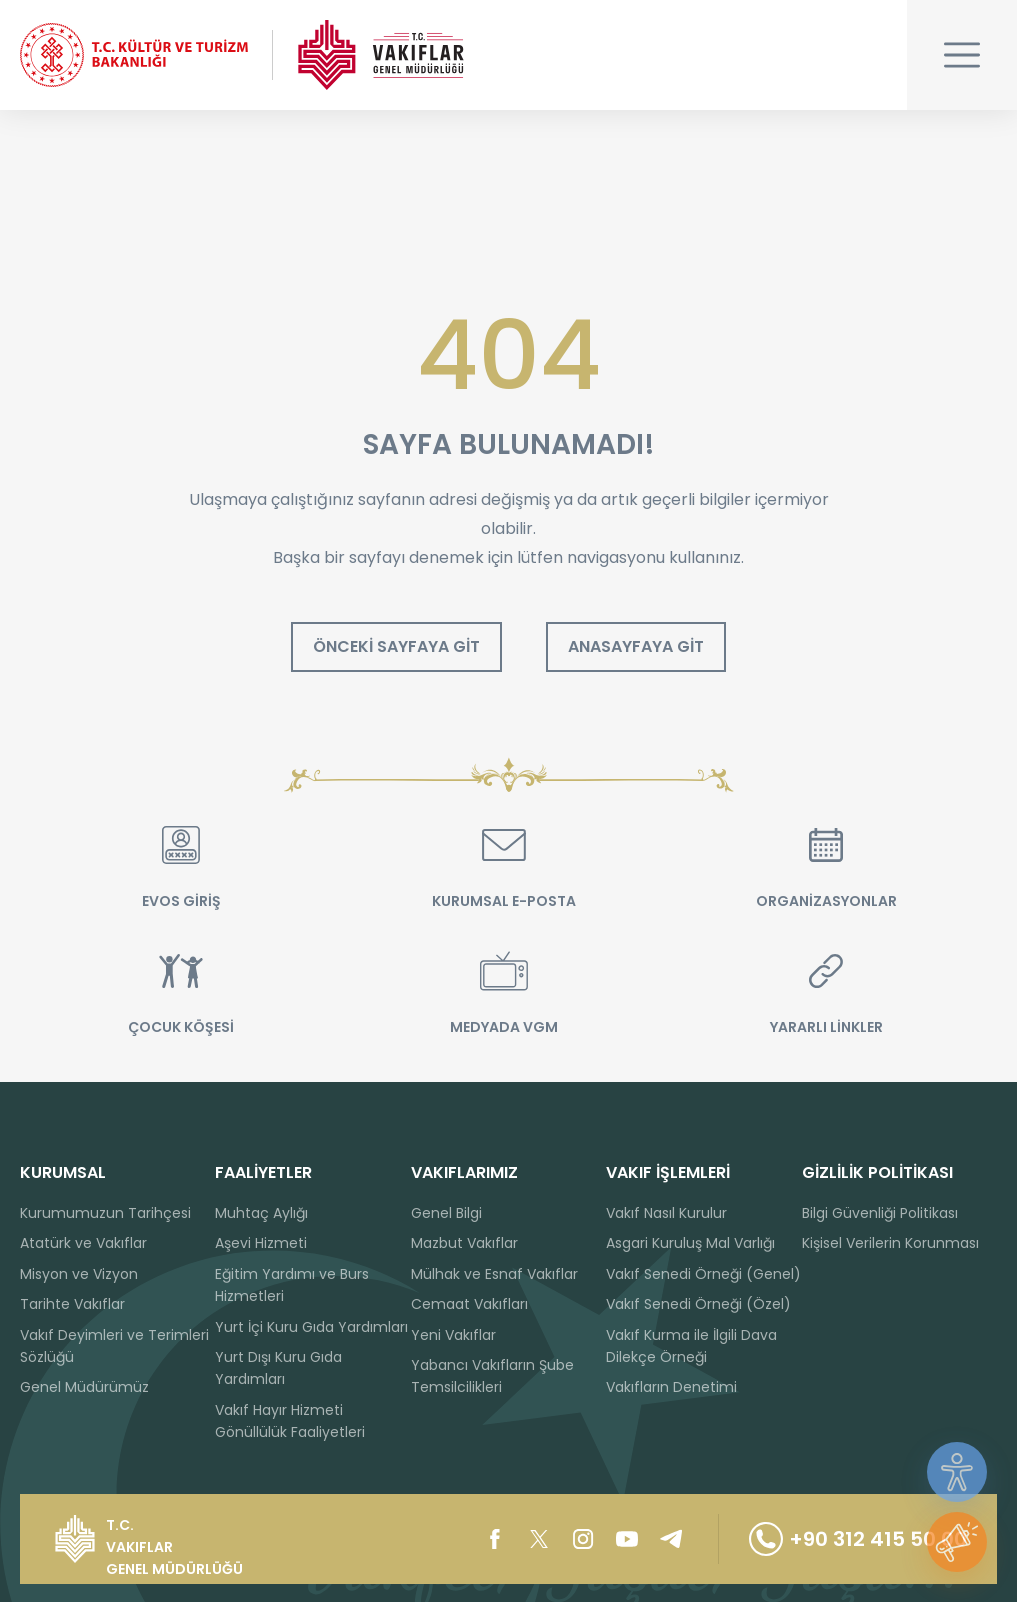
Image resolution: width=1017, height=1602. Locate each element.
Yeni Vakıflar (453, 1335)
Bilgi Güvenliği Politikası (880, 1213)
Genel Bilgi (446, 1213)
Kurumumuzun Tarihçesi (105, 1213)
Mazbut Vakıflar (464, 1243)
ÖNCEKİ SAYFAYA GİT (396, 646)
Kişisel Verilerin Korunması (890, 1243)
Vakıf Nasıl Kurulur (666, 1213)
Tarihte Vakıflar (72, 1304)
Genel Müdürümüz (84, 1387)
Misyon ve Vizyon (79, 1274)
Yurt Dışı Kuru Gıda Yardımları (278, 1368)
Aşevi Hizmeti (261, 1243)
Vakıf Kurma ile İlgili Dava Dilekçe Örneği (691, 1346)
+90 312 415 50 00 (858, 1539)
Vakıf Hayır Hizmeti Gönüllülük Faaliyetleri (290, 1421)
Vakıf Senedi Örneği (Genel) (703, 1274)
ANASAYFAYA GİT (636, 646)
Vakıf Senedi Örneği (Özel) (698, 1304)
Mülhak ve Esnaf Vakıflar (494, 1274)
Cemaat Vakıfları (469, 1304)
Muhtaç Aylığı (261, 1213)
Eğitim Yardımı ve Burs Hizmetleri (292, 1285)
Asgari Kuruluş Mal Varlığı (690, 1243)
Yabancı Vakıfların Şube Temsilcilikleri (492, 1376)
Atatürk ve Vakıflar (83, 1243)
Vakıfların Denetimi (671, 1387)
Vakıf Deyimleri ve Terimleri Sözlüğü (114, 1346)
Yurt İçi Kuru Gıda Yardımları (311, 1327)
